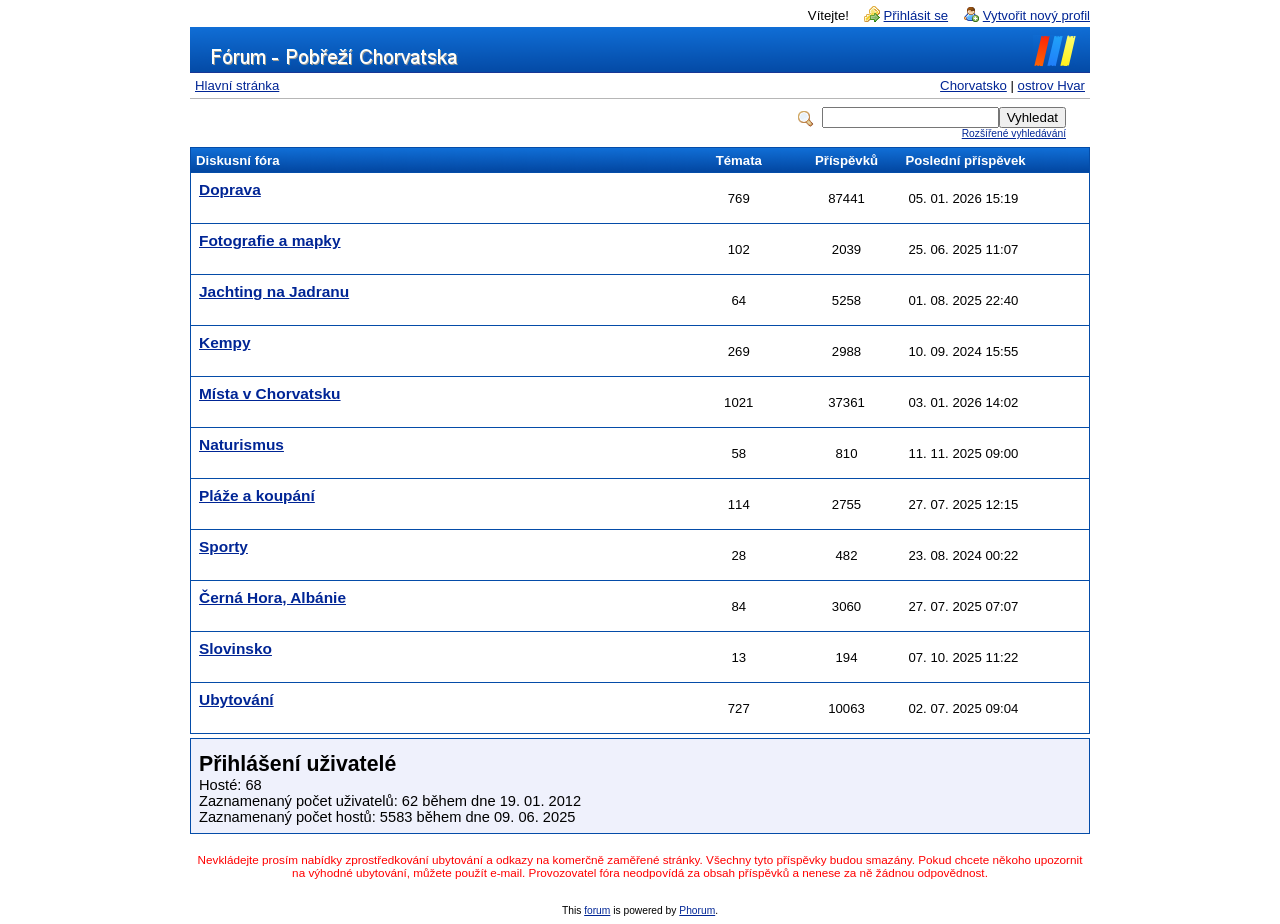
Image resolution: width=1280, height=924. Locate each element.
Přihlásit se (916, 15)
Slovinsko (235, 648)
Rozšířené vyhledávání (1014, 133)
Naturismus (241, 444)
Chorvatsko (973, 85)
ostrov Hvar (1051, 85)
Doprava (230, 189)
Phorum (697, 910)
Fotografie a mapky (270, 240)
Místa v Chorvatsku (270, 393)
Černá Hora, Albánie (272, 597)
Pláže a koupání (257, 495)
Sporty (223, 546)
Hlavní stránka (237, 85)
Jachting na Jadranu (274, 291)
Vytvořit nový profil (1036, 15)
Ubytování (236, 699)
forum (597, 910)
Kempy (224, 342)
